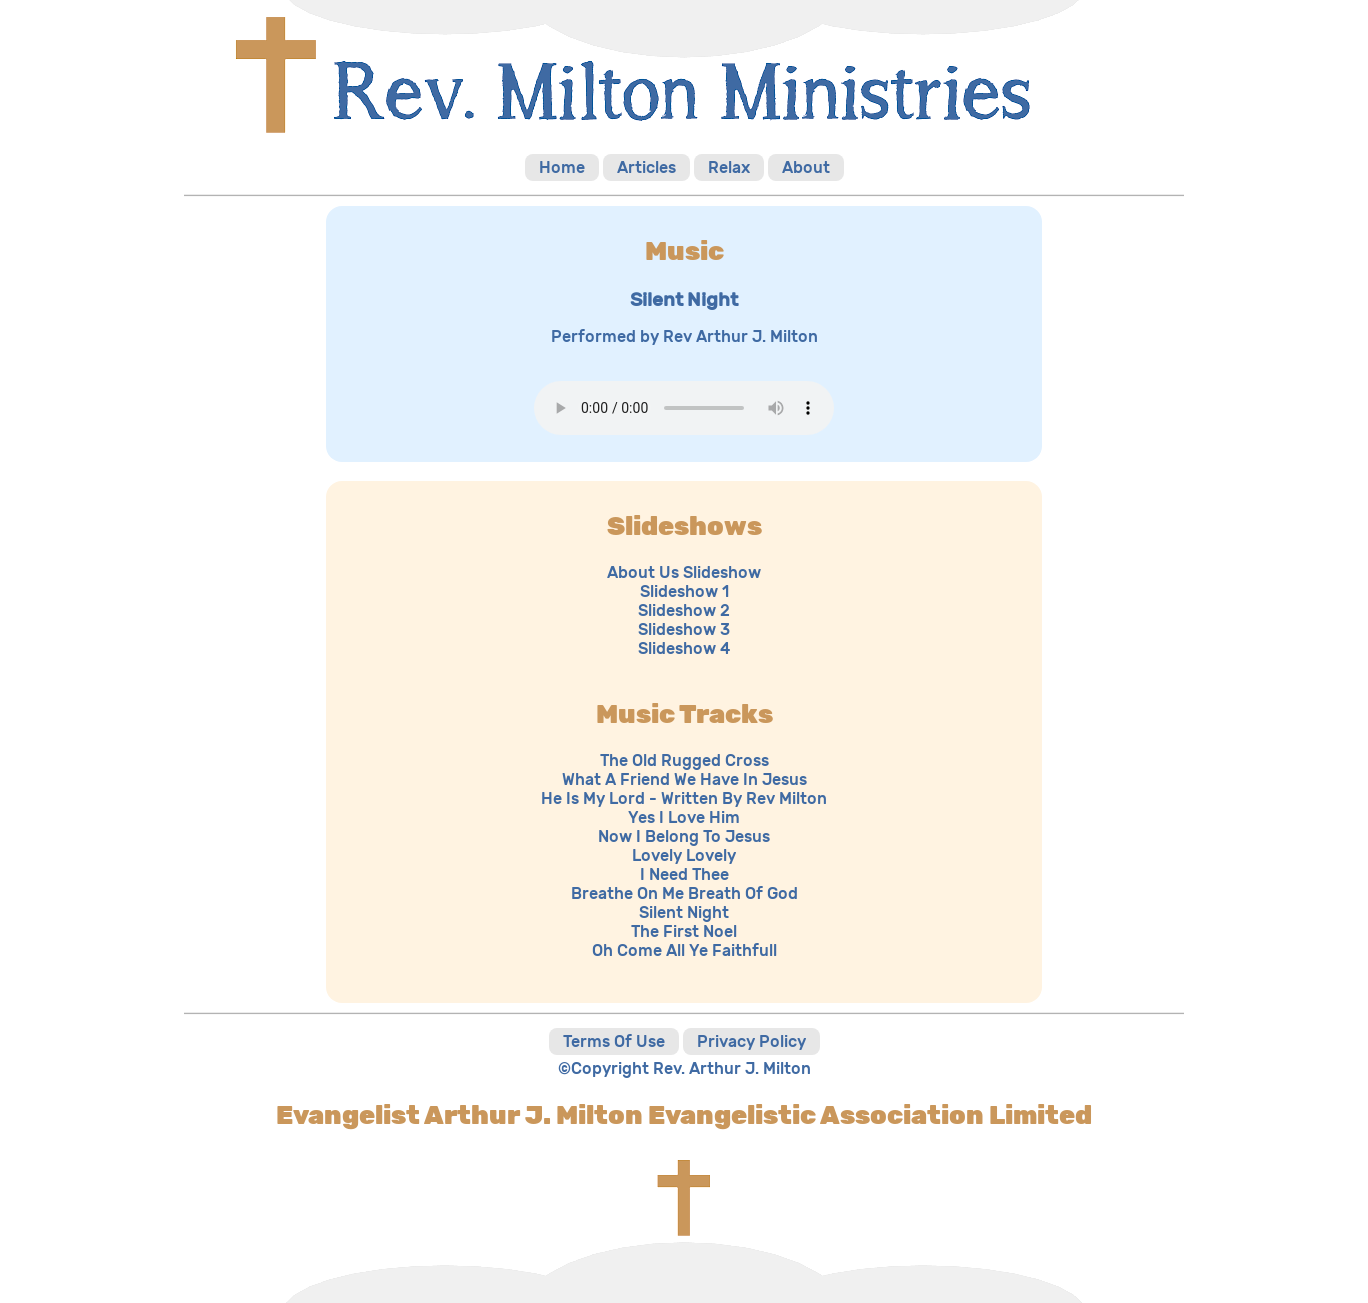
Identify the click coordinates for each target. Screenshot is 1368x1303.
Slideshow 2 (684, 610)
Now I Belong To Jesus (684, 836)
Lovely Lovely (684, 855)
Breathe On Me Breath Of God (684, 893)
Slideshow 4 (684, 648)
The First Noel (684, 931)
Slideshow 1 (684, 591)
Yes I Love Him (684, 817)
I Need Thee (684, 874)
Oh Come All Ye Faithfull (684, 950)
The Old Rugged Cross (684, 760)
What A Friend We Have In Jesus (684, 779)
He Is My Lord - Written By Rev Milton (684, 798)
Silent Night (684, 912)
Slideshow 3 (684, 629)
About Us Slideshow (684, 572)
